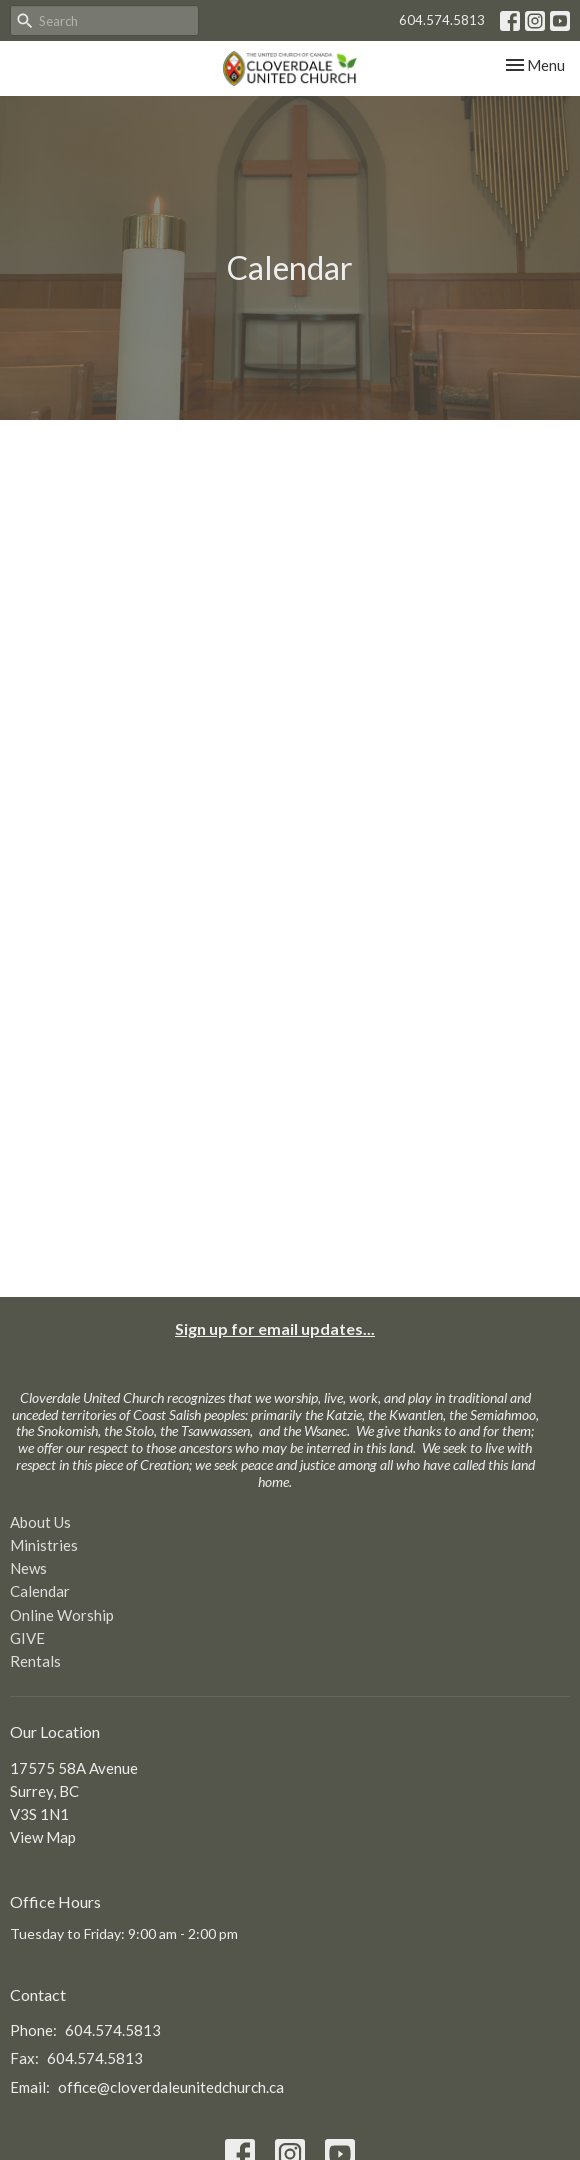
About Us (40, 1522)
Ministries (44, 1545)
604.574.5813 (442, 20)
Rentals (35, 1661)
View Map (43, 1837)
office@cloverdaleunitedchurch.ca (171, 2087)
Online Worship (62, 1615)
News (28, 1568)
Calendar (40, 1591)
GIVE (27, 1638)
